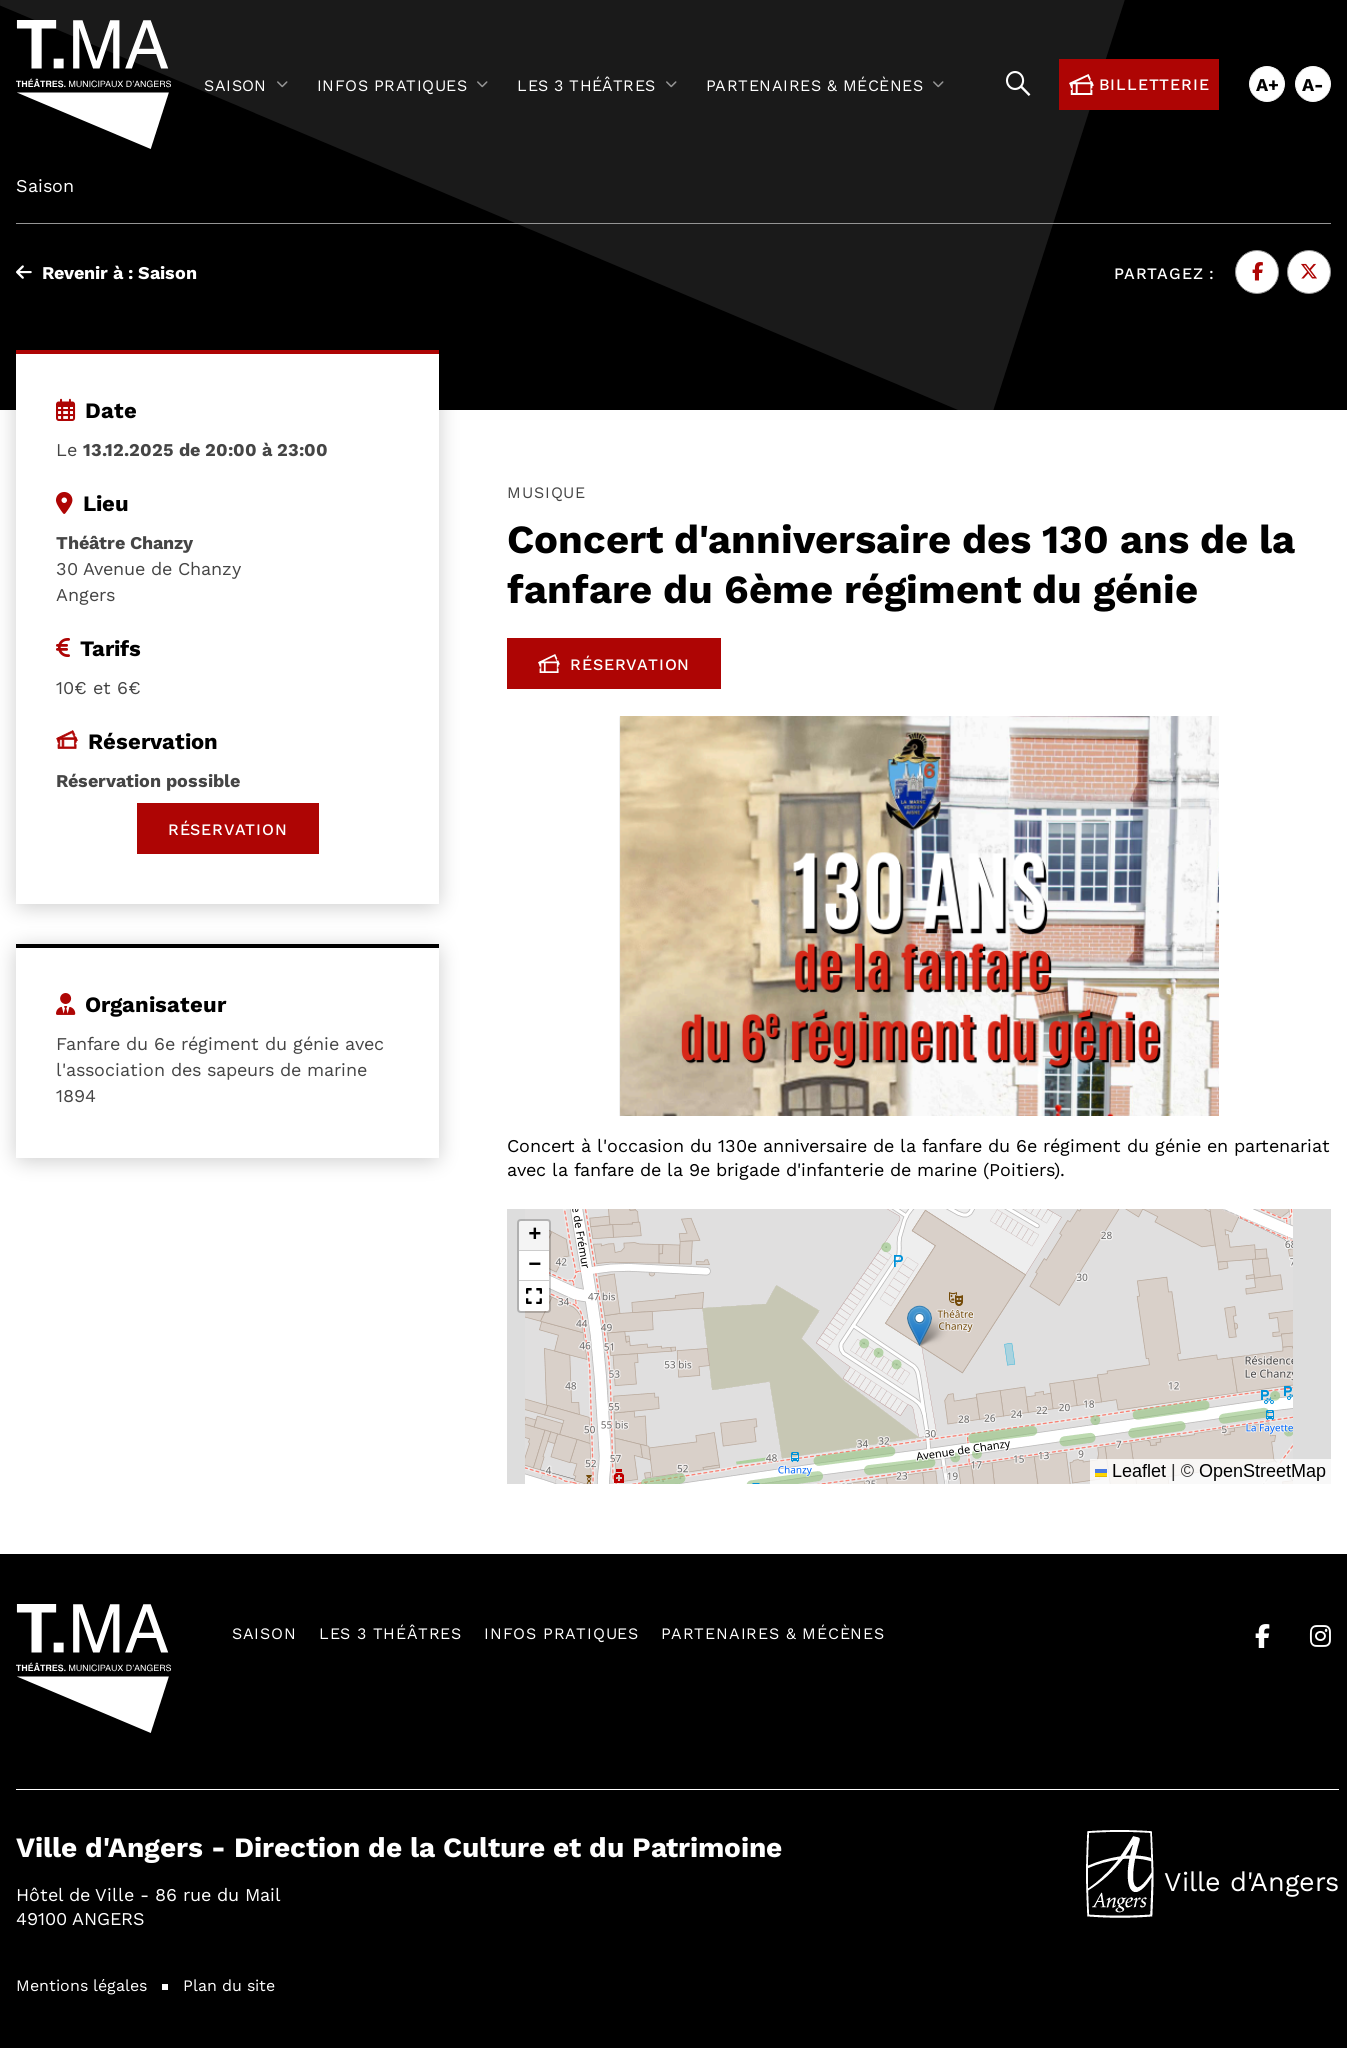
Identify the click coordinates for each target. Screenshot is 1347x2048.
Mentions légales (81, 1984)
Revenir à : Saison (106, 272)
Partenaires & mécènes (773, 1632)
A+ (1267, 84)
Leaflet (1130, 1471)
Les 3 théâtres (390, 1632)
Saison (264, 1632)
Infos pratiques (561, 1632)
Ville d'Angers (1212, 1874)
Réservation (629, 667)
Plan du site (229, 1984)
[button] (919, 1325)
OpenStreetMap (1262, 1471)
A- (1313, 84)
